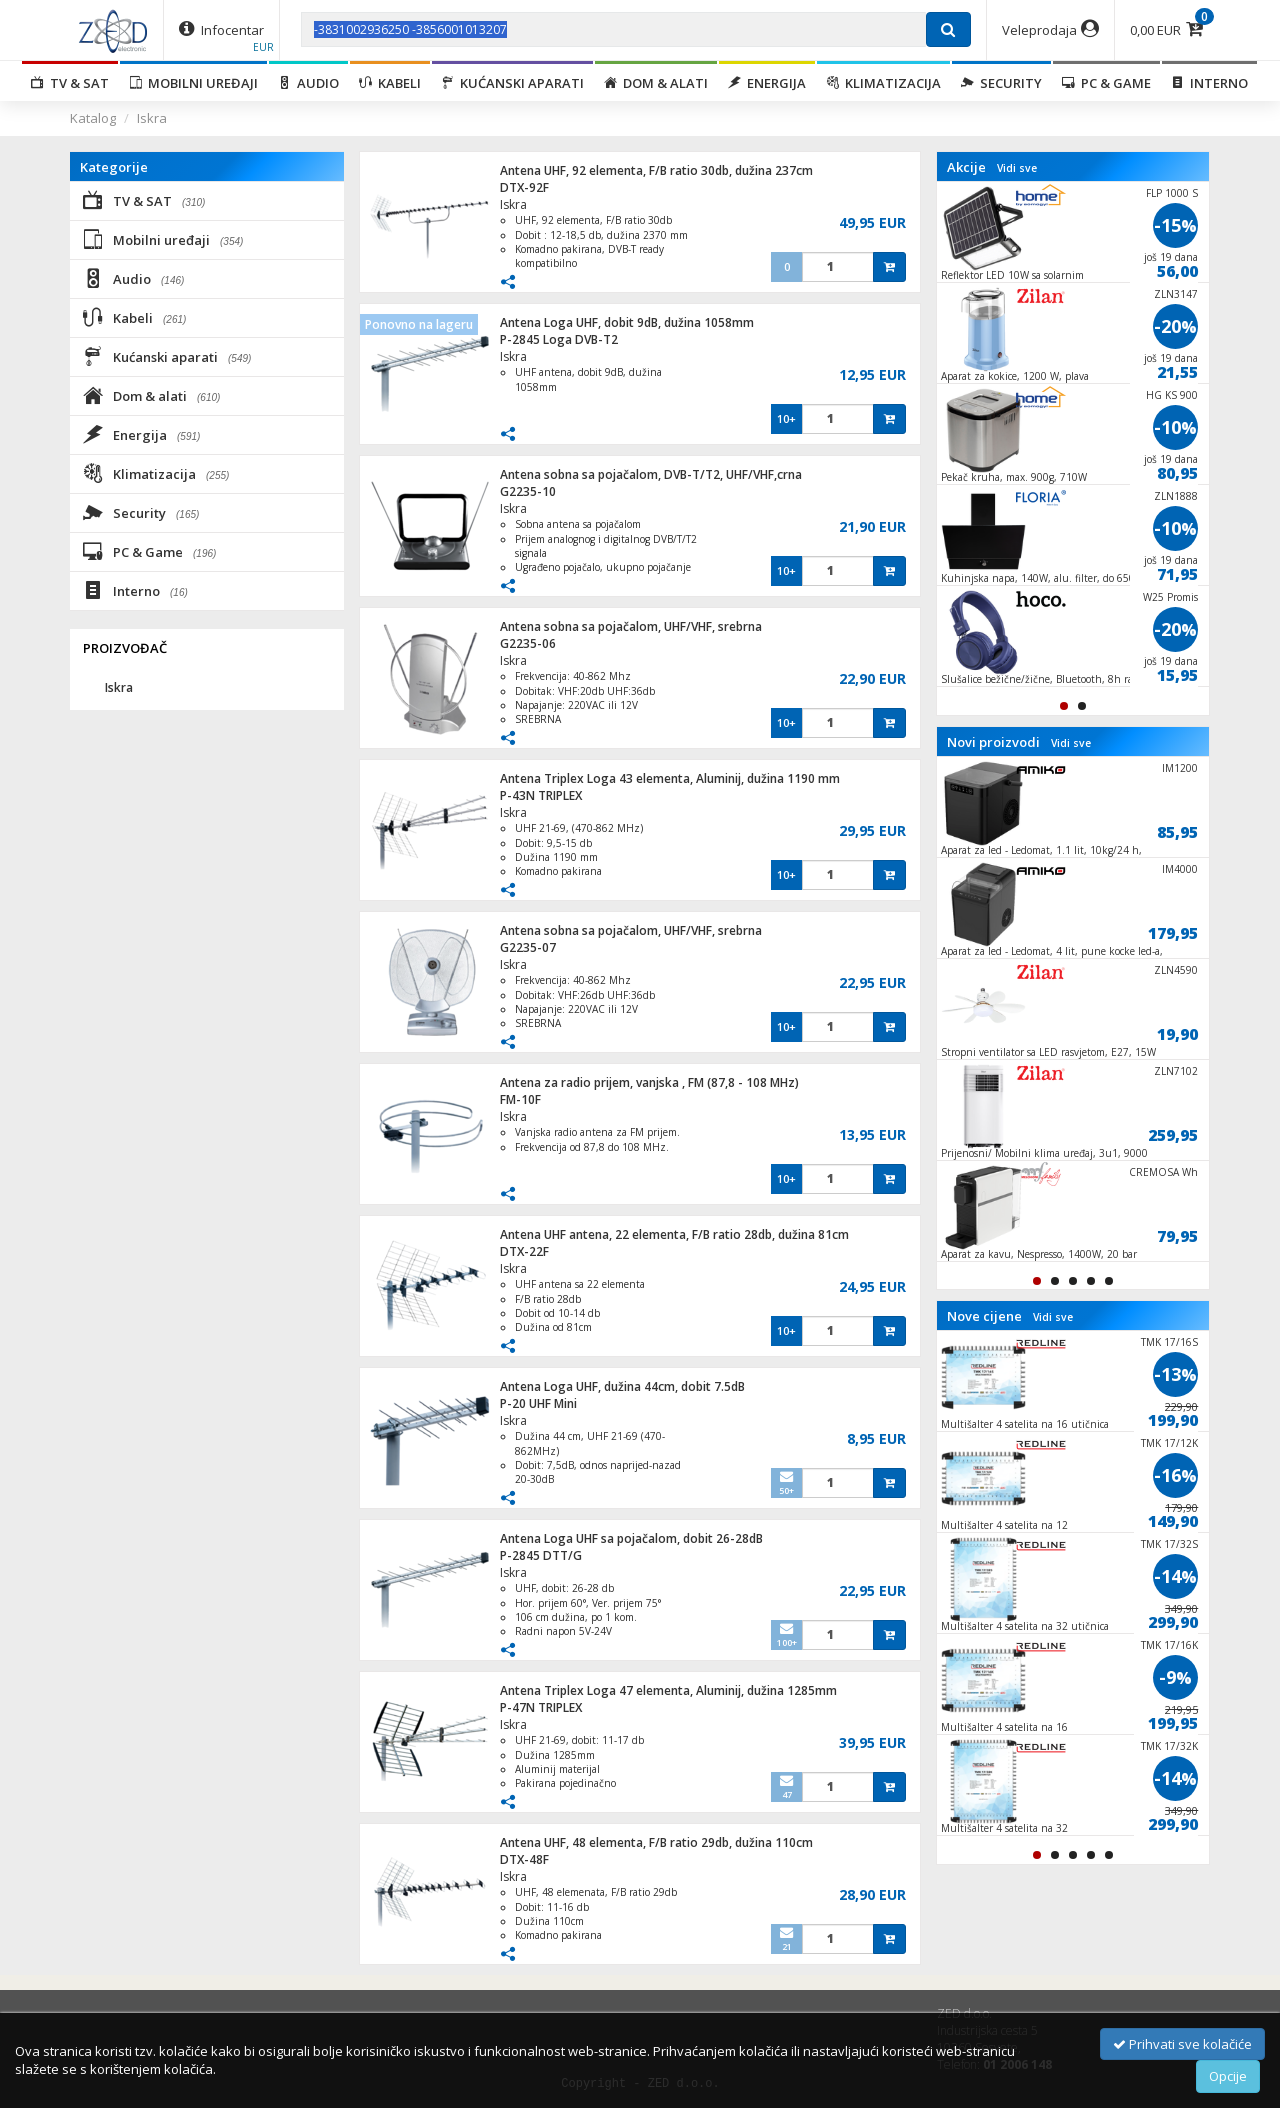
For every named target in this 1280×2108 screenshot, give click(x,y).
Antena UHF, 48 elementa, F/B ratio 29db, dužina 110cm (656, 1842)
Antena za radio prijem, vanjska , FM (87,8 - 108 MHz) (649, 1082)
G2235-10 (528, 491)
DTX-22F (524, 1251)
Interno (1209, 83)
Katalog (93, 118)
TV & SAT (70, 83)
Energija (767, 83)
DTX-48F (524, 1859)
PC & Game (1106, 83)
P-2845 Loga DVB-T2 (559, 339)
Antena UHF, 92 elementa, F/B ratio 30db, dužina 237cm (656, 170)
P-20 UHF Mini (538, 1403)
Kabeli (390, 83)
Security (1001, 83)
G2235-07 (528, 947)
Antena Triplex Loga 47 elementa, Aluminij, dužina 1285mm (668, 1690)
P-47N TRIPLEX (541, 1707)
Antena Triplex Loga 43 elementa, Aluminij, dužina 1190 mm (670, 778)
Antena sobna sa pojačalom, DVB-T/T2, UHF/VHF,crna (651, 474)
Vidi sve (1017, 168)
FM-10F (520, 1099)
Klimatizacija (883, 83)
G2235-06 (528, 643)
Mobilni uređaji (193, 83)
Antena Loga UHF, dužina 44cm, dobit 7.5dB (622, 1386)
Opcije (1228, 2076)
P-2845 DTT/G (541, 1555)
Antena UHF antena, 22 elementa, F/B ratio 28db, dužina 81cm (674, 1234)
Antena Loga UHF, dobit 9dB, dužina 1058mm (627, 322)
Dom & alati (656, 83)
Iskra (152, 118)
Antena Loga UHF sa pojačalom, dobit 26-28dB (631, 1538)
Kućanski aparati (512, 83)
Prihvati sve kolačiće (1182, 2044)
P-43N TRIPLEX (541, 795)
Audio (308, 83)
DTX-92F (524, 187)
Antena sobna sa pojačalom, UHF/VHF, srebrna (631, 626)
